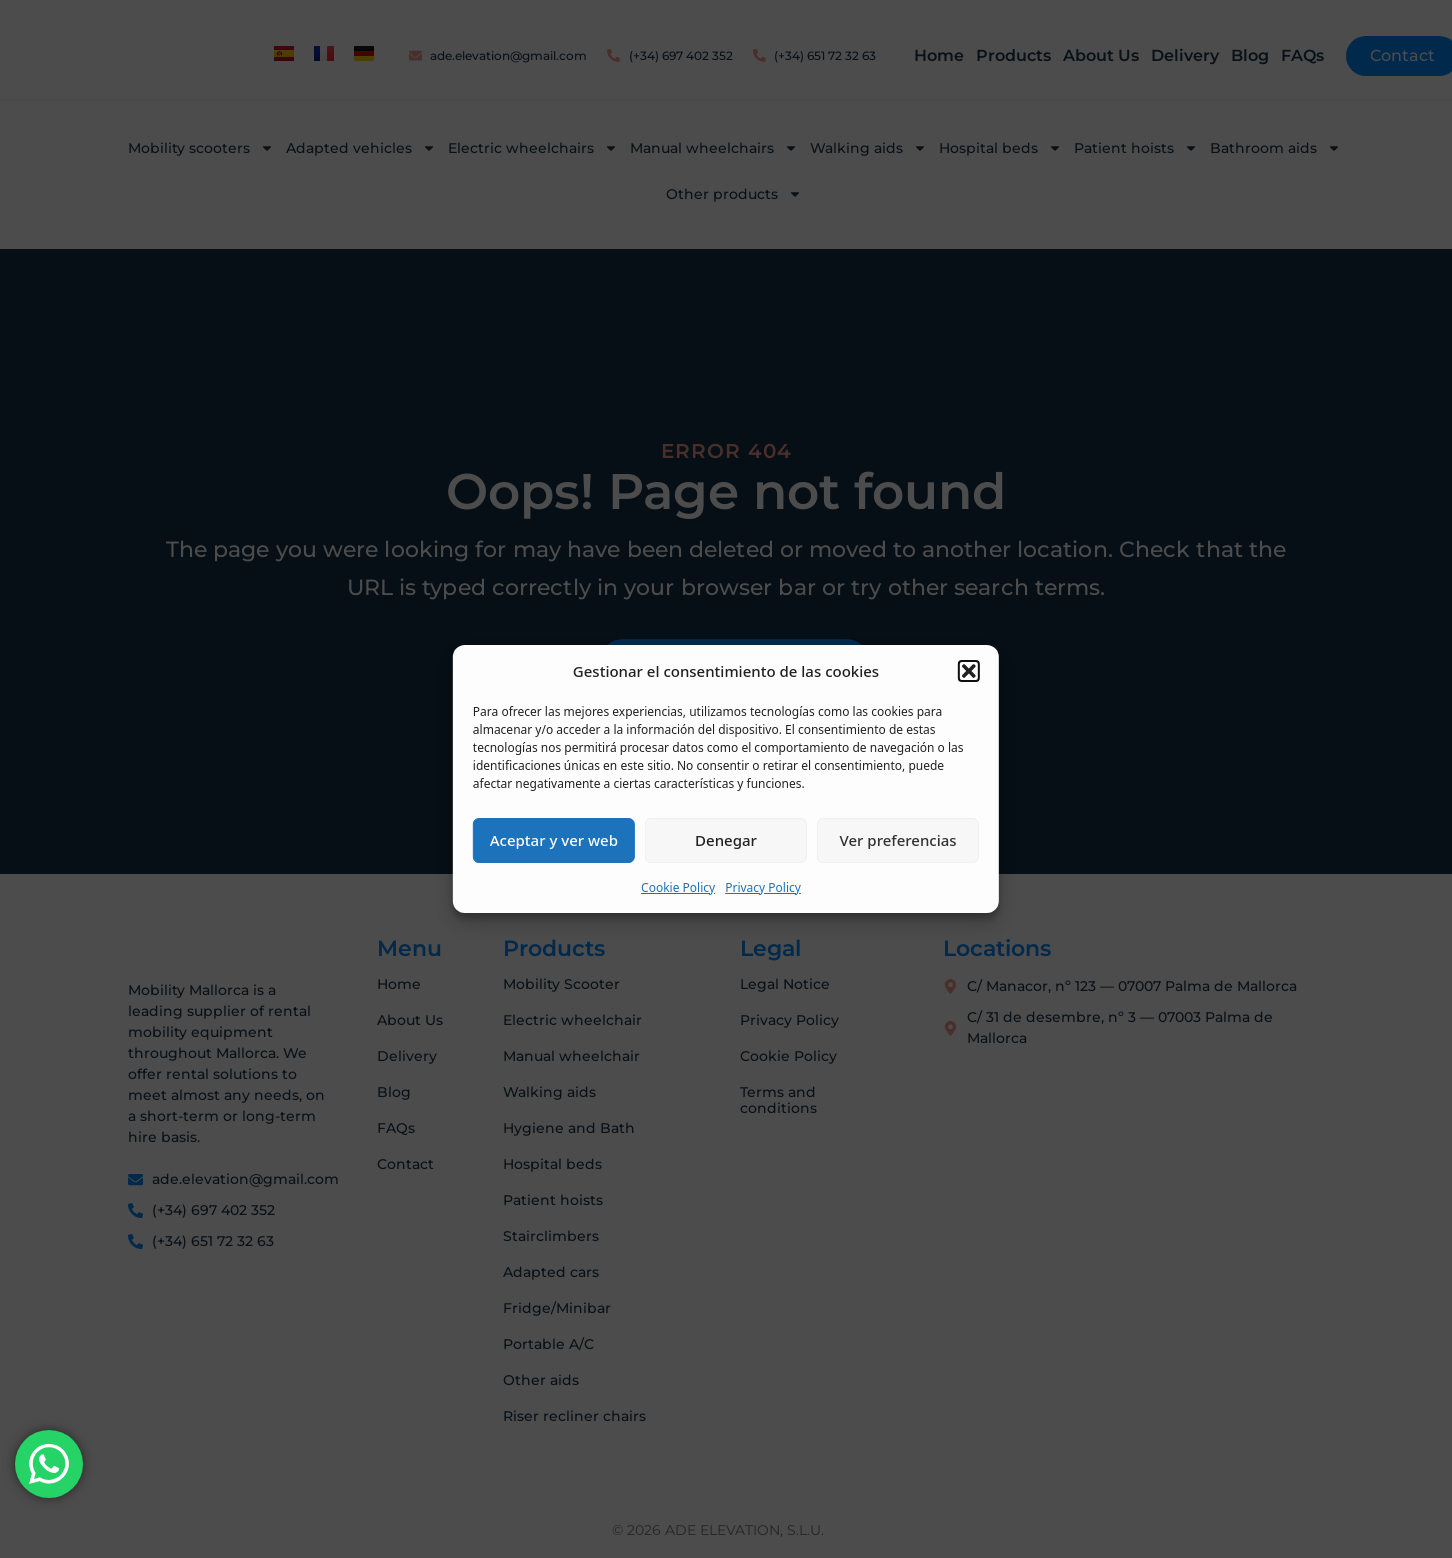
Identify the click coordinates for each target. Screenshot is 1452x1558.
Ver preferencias (898, 840)
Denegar (726, 840)
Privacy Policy (763, 887)
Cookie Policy (678, 887)
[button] (969, 671)
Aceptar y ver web (554, 840)
